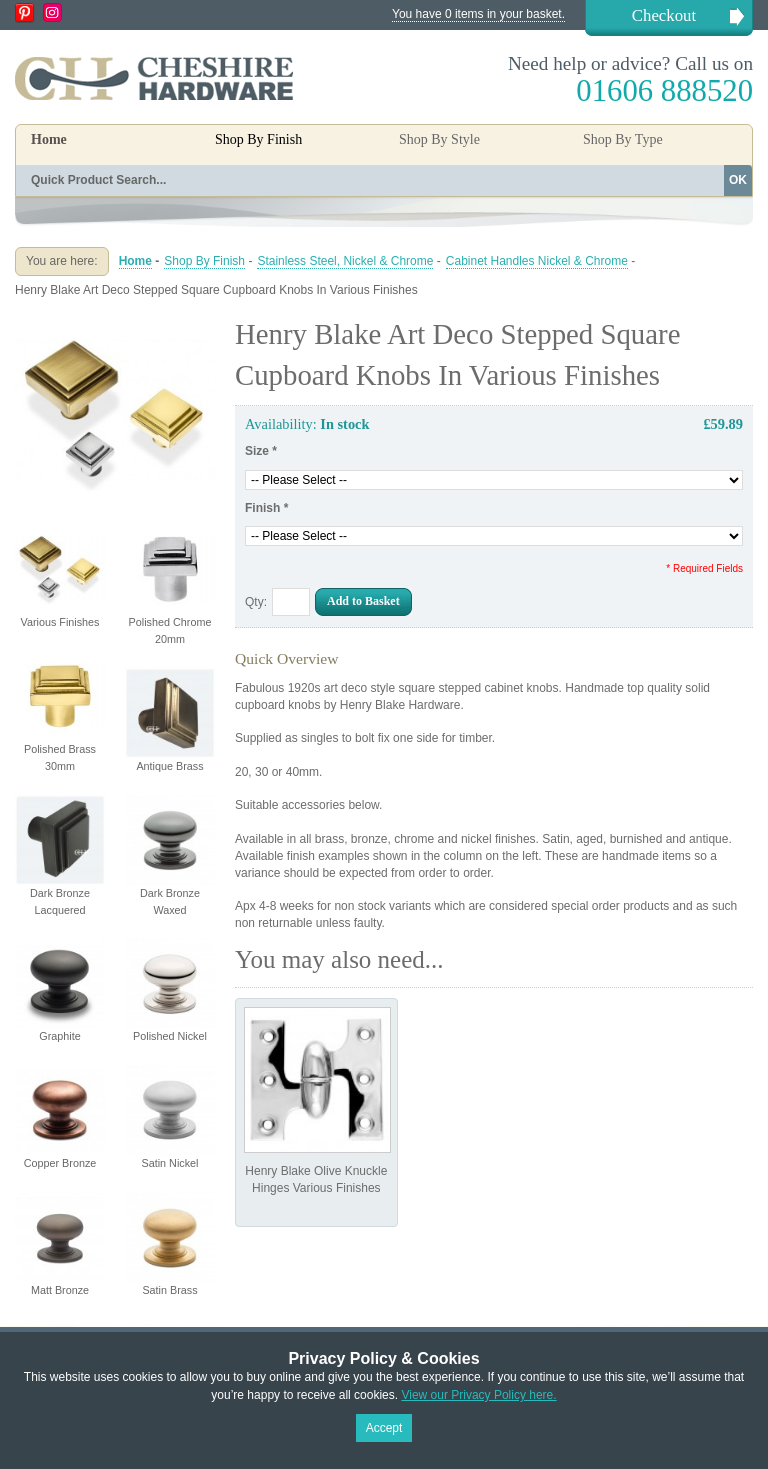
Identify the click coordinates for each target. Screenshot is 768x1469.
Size (261, 451)
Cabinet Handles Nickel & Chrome (537, 261)
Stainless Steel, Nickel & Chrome (345, 261)
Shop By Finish (204, 261)
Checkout (664, 15)
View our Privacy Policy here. (478, 1395)
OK (738, 180)
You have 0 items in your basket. (478, 14)
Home (49, 139)
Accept (384, 1428)
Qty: (256, 602)
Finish (266, 508)
